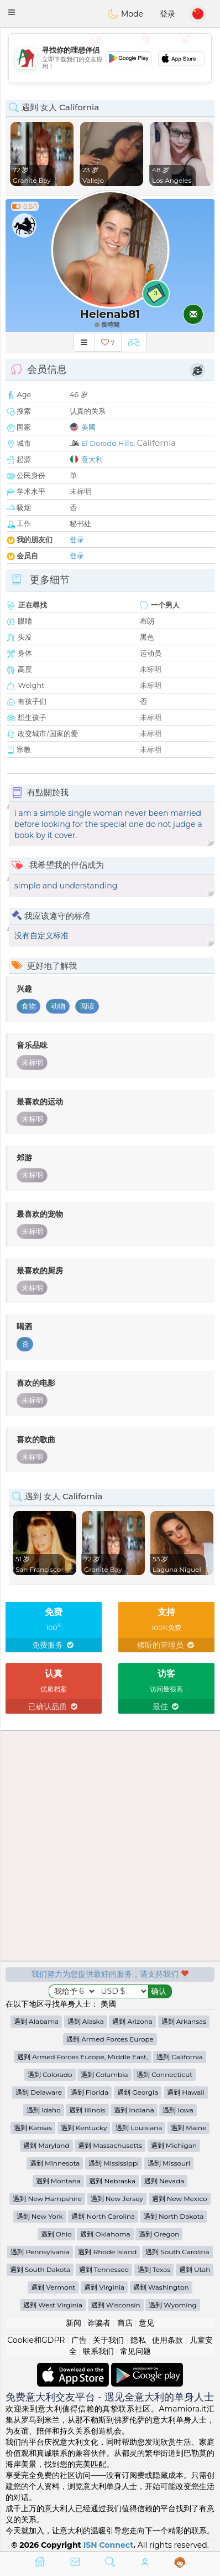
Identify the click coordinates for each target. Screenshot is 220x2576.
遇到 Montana (58, 2181)
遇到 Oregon (159, 2234)
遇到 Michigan (174, 2145)
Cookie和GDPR (36, 2340)
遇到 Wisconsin (115, 2305)
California (156, 443)
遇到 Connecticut (164, 2074)
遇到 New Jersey (117, 2198)
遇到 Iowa (178, 2110)
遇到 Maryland (46, 2145)
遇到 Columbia (104, 2074)
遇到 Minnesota (55, 2163)
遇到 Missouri (169, 2163)
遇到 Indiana (134, 2110)
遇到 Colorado (50, 2074)
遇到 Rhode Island (107, 2252)
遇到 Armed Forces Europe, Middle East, (82, 2057)
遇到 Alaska (85, 2021)
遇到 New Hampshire (47, 2198)
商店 (125, 2323)
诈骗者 (99, 2323)
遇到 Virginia (104, 2287)
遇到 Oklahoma (105, 2234)
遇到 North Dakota (174, 2216)
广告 (79, 2340)
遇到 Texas (154, 2269)
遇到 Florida (90, 2092)
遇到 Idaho (44, 2110)
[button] (11, 12)
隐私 (138, 2340)
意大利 (92, 459)
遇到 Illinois (87, 2110)
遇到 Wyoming (173, 2305)
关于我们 (108, 2340)
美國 (88, 427)
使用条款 (167, 2340)
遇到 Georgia (137, 2092)
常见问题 (135, 2351)
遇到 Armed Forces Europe (110, 2039)
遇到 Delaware (38, 2092)
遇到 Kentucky (84, 2127)
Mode (125, 13)
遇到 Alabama (36, 2021)
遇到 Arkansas (184, 2021)
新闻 (73, 2323)
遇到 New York (40, 2216)
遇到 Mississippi (113, 2163)
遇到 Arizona (132, 2021)
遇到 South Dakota (40, 2269)
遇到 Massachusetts (110, 2145)
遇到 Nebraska (112, 2181)
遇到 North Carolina (103, 2216)
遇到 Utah (194, 2269)
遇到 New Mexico (179, 2198)
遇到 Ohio (56, 2234)
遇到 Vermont (53, 2287)
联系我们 (98, 2351)
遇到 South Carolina (177, 2252)
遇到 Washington (161, 2287)
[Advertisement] (110, 58)
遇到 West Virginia (52, 2305)
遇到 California (179, 2057)
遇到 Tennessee (104, 2269)
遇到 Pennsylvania (40, 2252)
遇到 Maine (188, 2127)
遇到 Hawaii (186, 2092)
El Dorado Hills (107, 443)
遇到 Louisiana (139, 2127)
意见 (146, 2323)
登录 (167, 14)
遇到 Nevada (164, 2181)
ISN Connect (108, 2545)
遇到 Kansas (33, 2127)
